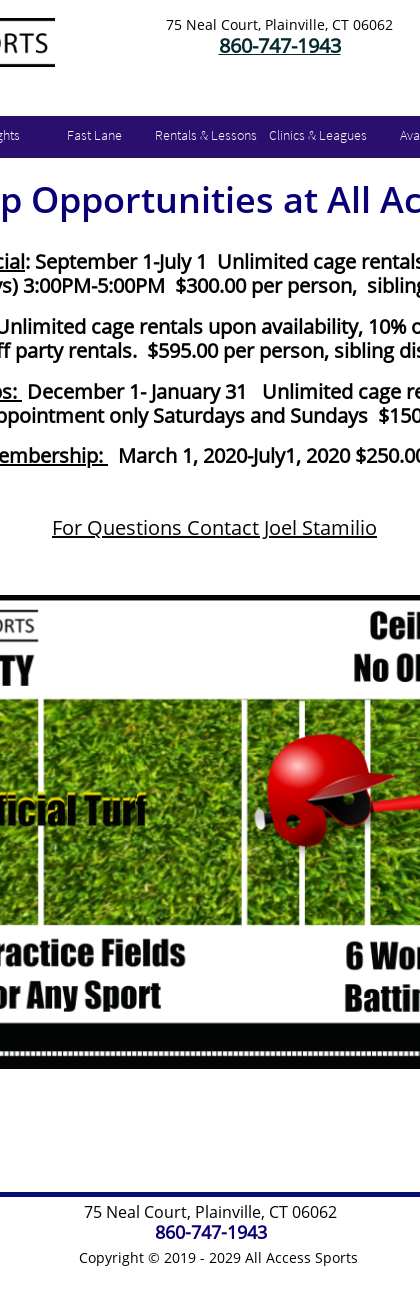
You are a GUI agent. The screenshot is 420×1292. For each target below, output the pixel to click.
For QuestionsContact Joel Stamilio (214, 527)
